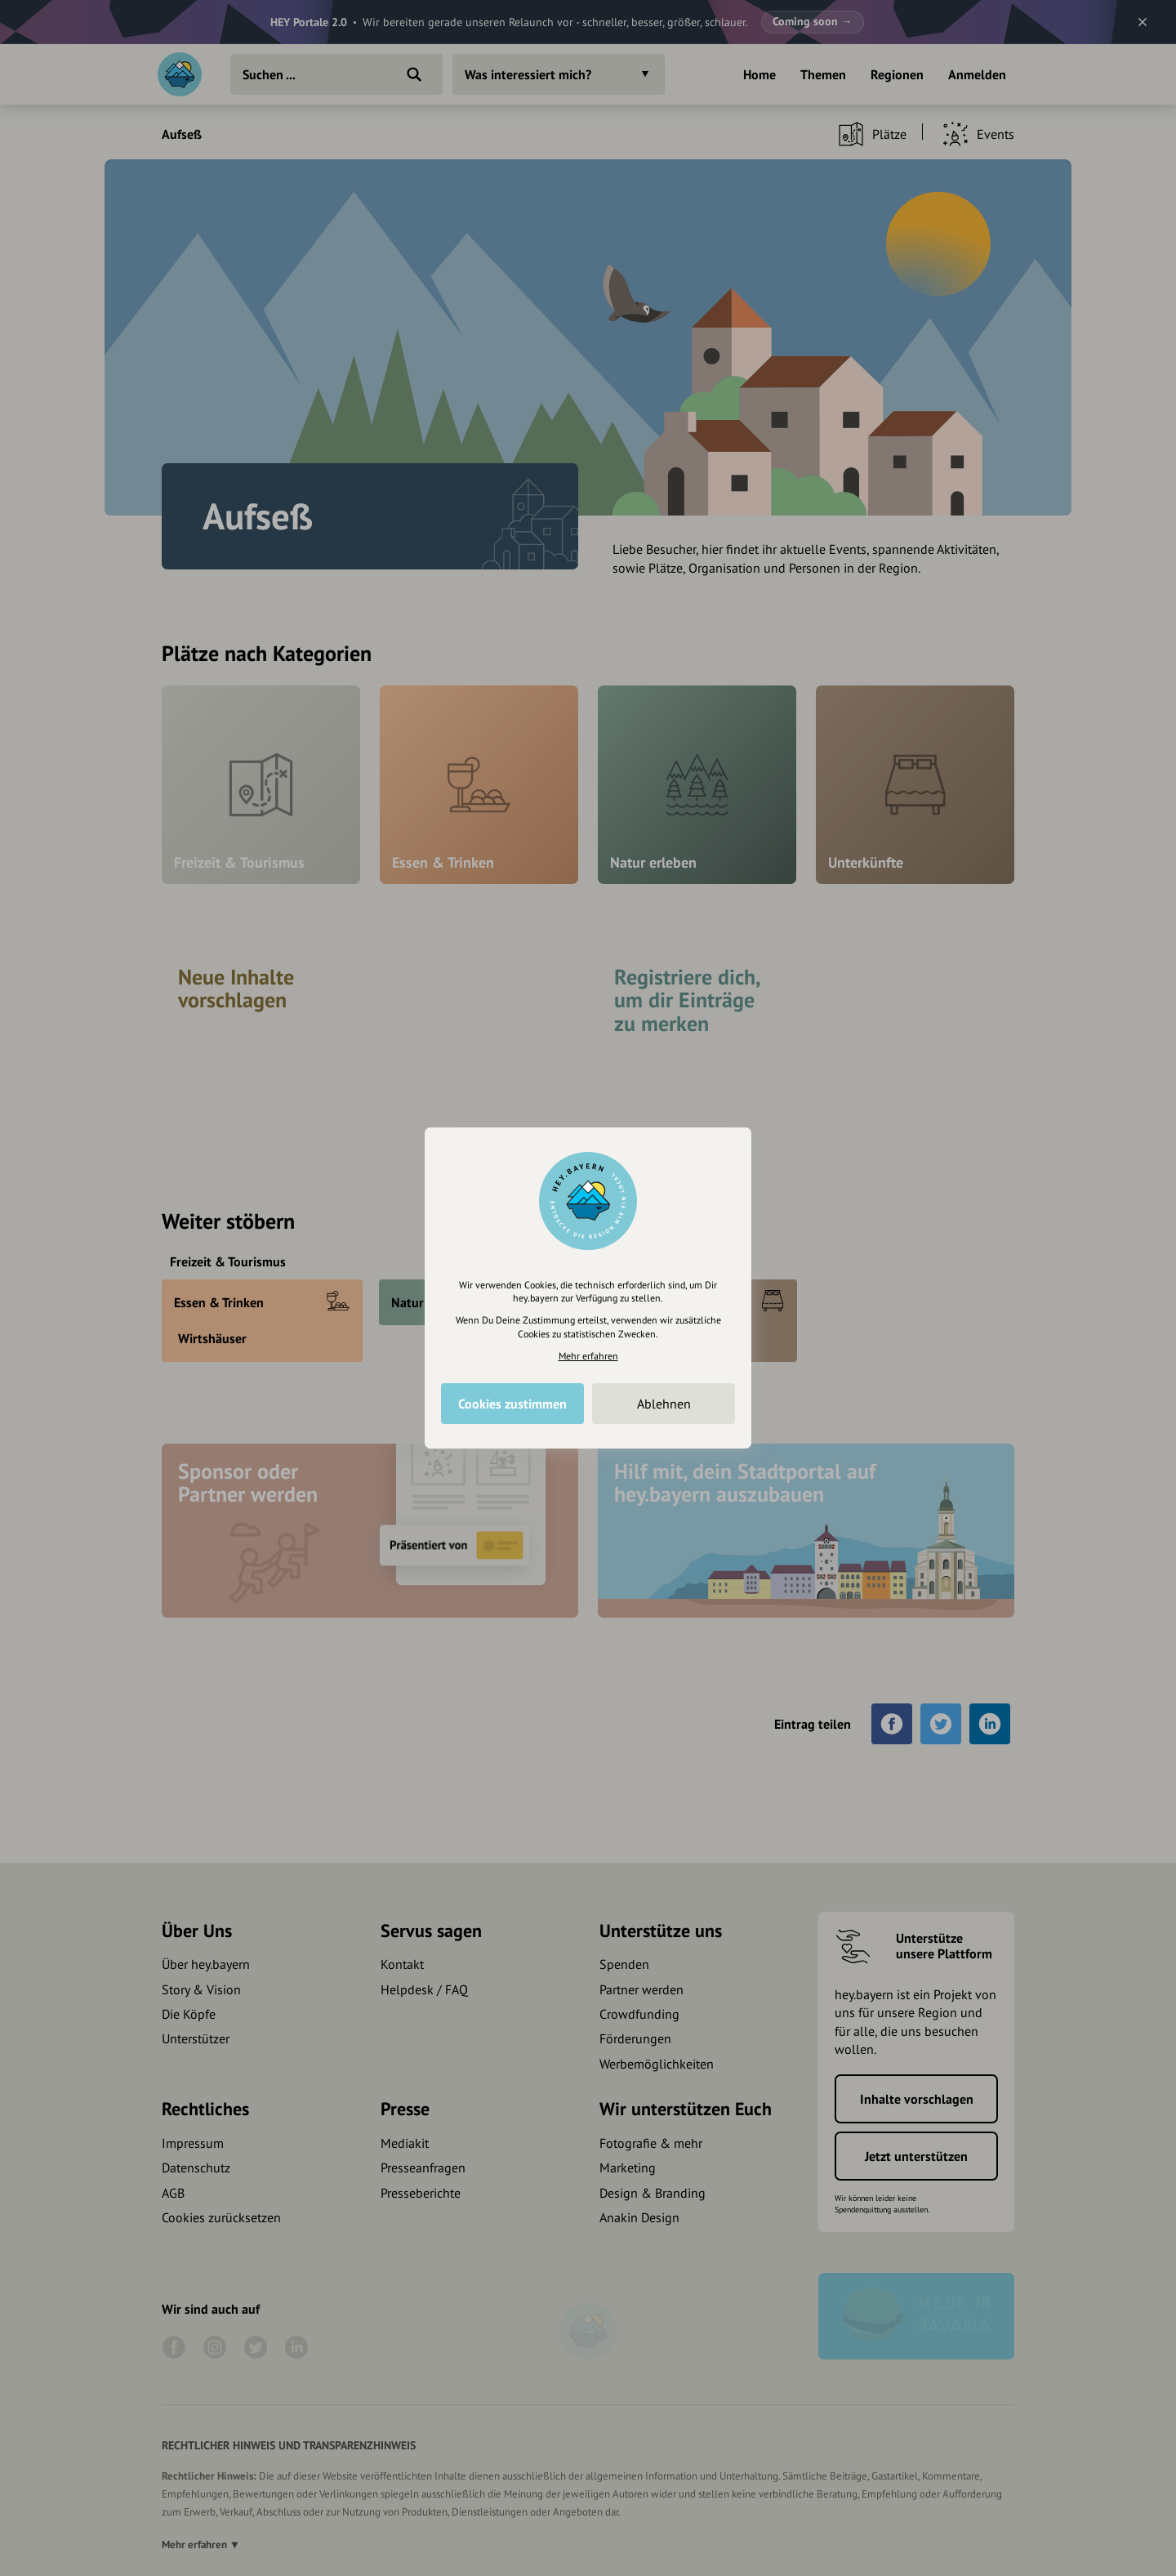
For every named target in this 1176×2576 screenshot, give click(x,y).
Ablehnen (664, 1403)
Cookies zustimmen (512, 1403)
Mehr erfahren (588, 1356)
